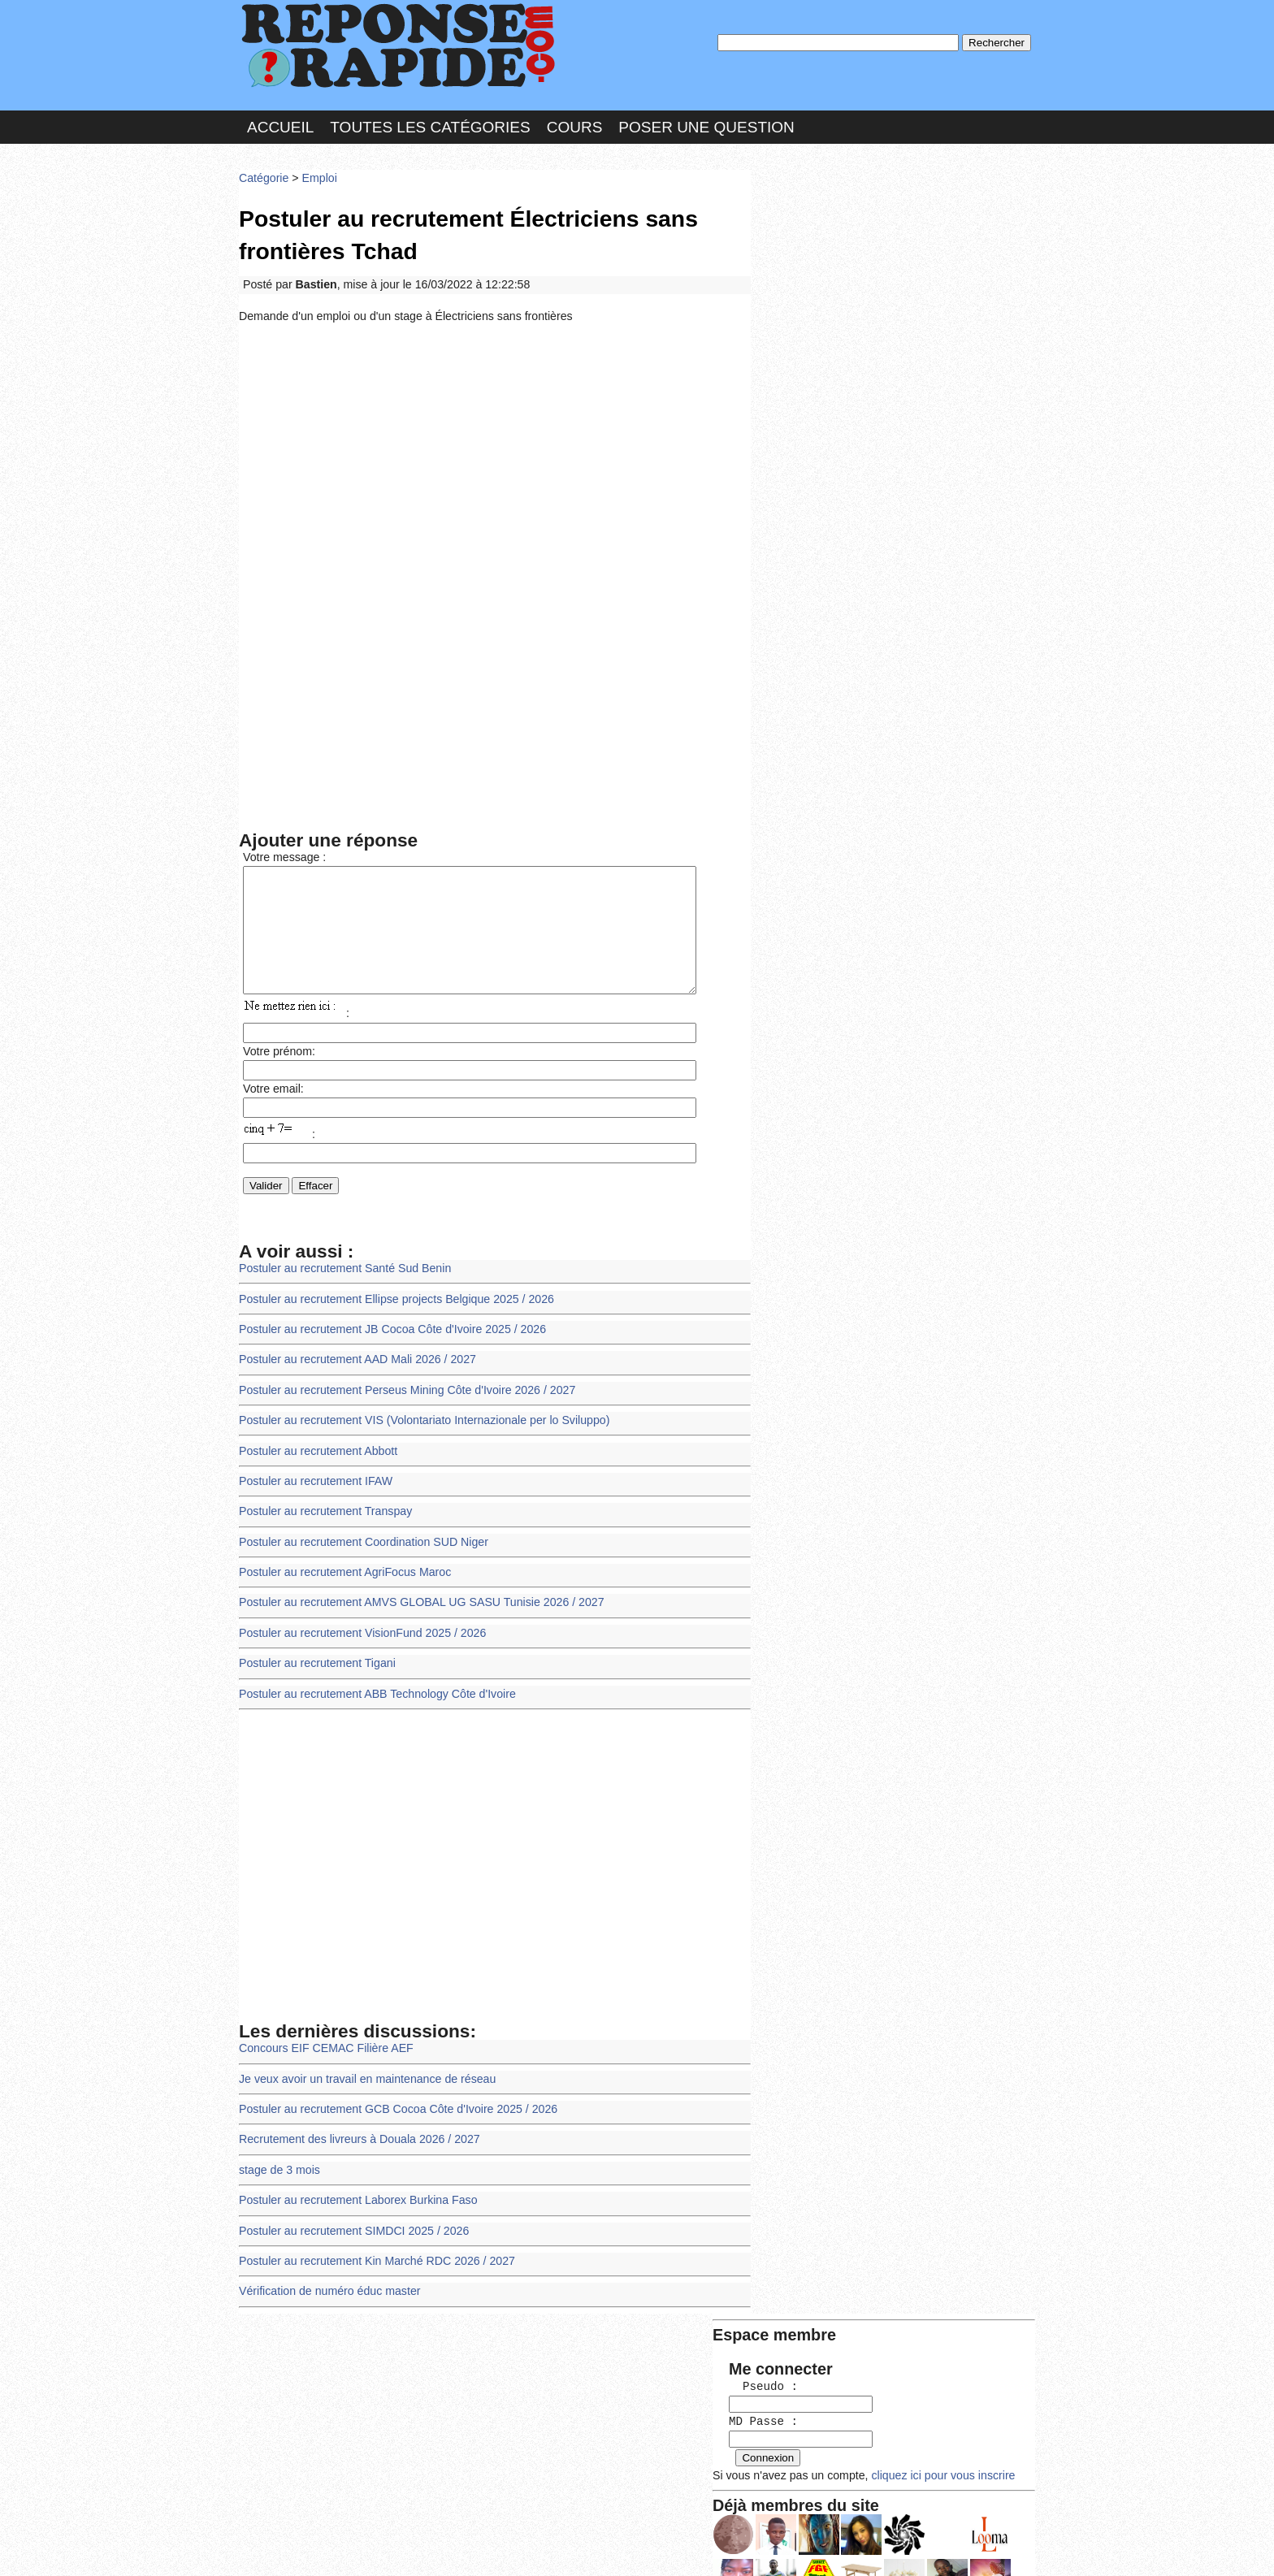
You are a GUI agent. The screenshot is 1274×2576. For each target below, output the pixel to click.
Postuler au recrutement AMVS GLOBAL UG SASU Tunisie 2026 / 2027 (416, 1606)
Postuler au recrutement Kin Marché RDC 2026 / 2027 (373, 2255)
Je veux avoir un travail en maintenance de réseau (363, 2078)
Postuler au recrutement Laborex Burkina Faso (354, 2195)
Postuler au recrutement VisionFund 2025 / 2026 (359, 1636)
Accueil (280, 124)
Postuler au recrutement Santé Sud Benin (342, 1281)
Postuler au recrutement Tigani (315, 1665)
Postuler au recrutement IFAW (313, 1488)
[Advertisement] (495, 448)
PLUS (881, 2547)
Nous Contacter (368, 2547)
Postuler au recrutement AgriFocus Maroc (342, 1576)
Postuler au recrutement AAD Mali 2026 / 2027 (354, 1369)
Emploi (317, 174)
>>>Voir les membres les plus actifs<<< (860, 563)
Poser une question (706, 124)
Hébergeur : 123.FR (593, 2547)
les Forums (477, 2547)
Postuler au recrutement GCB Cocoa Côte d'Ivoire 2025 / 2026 (393, 2107)
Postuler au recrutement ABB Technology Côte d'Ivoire (373, 1694)
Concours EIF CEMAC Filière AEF (324, 2047)
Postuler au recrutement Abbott (316, 1458)
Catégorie (263, 174)
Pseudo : (805, 238)
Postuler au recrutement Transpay (323, 1517)
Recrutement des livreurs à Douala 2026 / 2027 (356, 2136)
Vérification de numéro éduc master (327, 2284)
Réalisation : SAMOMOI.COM (762, 2547)
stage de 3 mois (278, 2166)
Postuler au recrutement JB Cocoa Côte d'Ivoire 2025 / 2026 (388, 1340)
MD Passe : (805, 272)
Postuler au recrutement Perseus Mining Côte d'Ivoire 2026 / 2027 (402, 1399)
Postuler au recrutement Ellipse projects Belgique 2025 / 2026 (392, 1310)
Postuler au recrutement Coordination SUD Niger (360, 1546)
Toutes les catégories (430, 124)
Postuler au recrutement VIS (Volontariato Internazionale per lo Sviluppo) (419, 1428)
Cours (575, 124)
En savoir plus (625, 2520)
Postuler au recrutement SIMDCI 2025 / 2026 (350, 2225)
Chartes (271, 2547)
